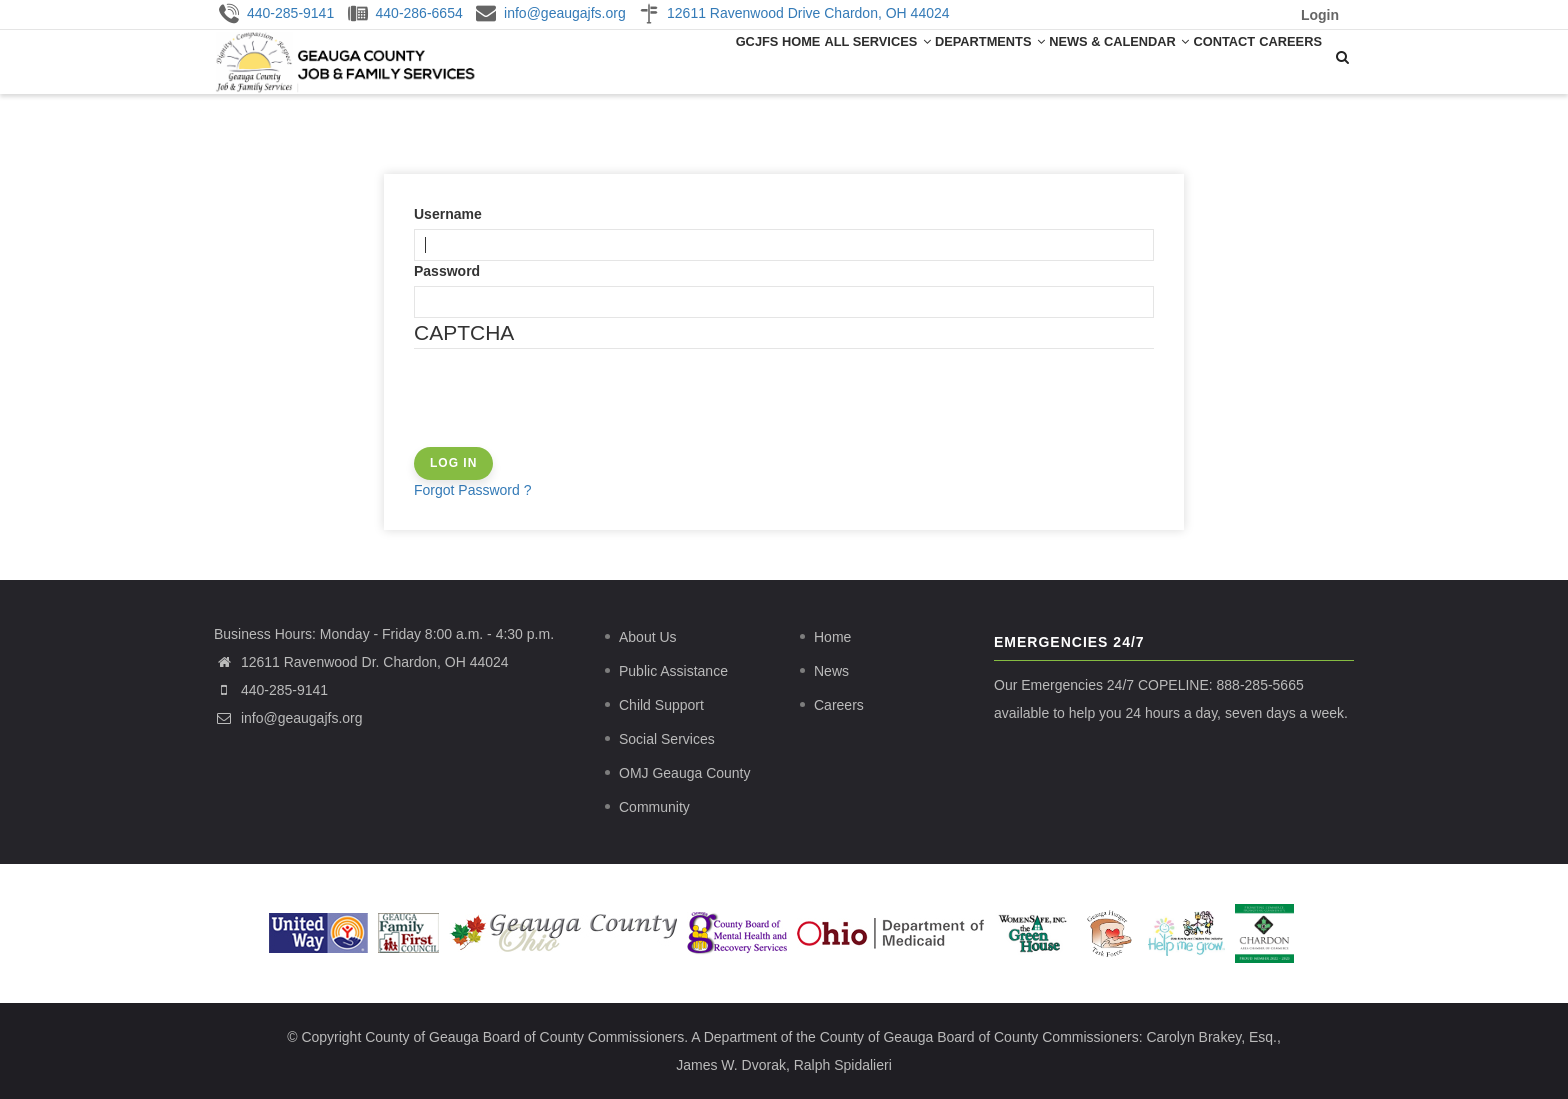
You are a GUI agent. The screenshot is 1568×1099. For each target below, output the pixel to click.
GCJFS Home (699, 60)
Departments (940, 60)
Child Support (661, 705)
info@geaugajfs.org (288, 718)
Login (1320, 15)
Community (654, 807)
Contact (1201, 60)
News (831, 671)
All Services (814, 60)
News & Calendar (1082, 60)
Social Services (667, 739)
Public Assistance (673, 671)
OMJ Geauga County (685, 773)
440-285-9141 (284, 690)
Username (448, 214)
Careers (1282, 60)
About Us (648, 637)
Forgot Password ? (473, 490)
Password (447, 271)
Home (832, 637)
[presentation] (566, 408)
